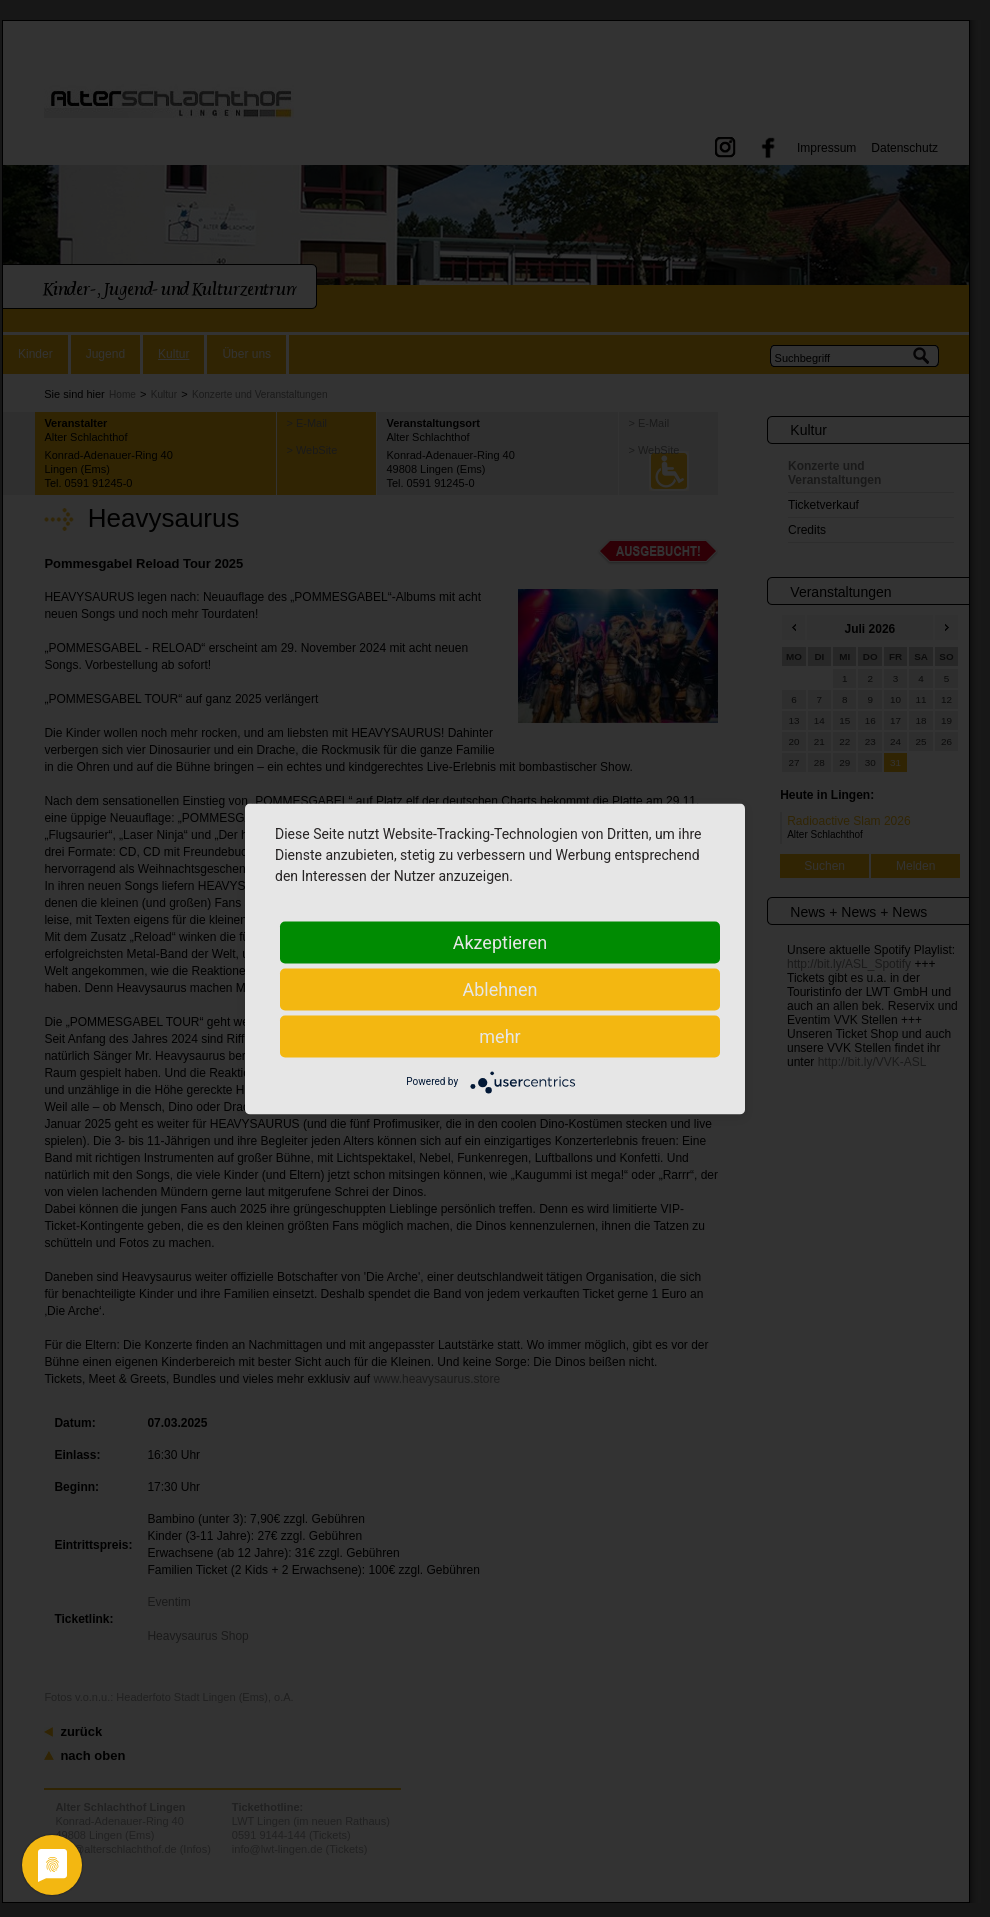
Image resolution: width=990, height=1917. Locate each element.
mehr (499, 1035)
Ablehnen (499, 988)
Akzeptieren (500, 941)
